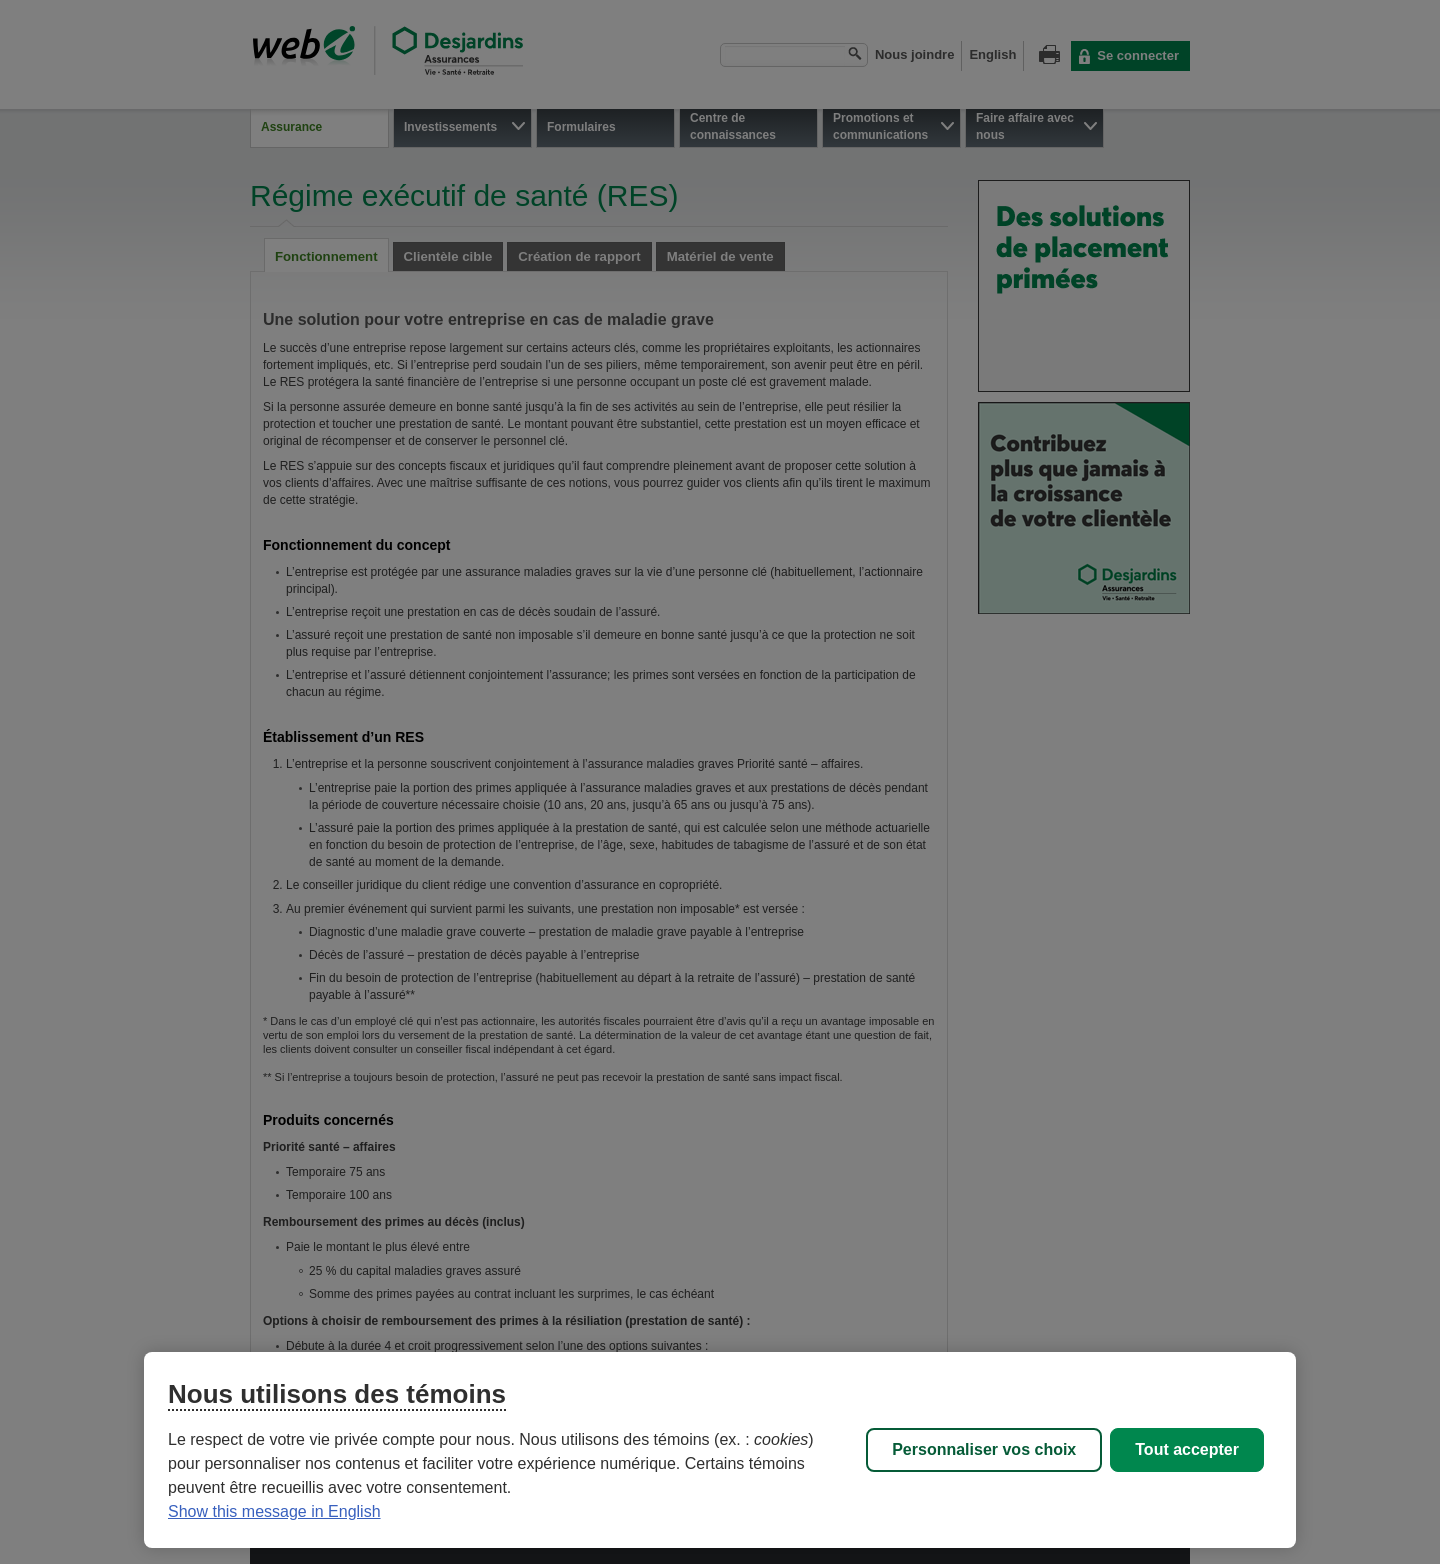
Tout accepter (1187, 1449)
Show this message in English (274, 1511)
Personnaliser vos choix (984, 1449)
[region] (720, 1450)
